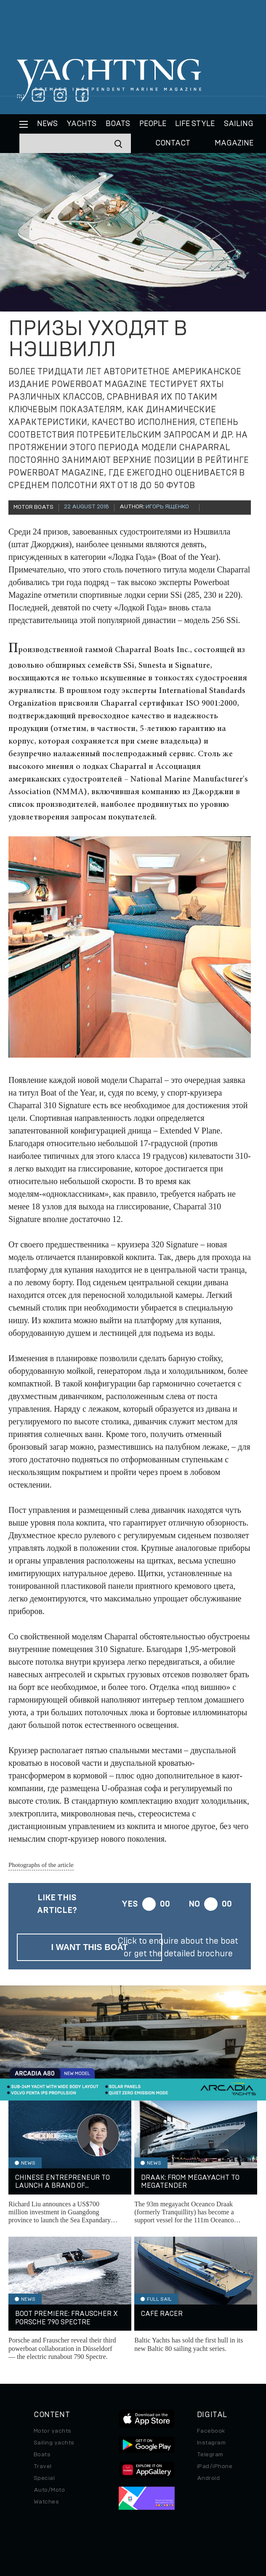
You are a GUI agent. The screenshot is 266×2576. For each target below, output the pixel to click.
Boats (42, 2455)
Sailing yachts (54, 2443)
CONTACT (172, 143)
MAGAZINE (234, 143)
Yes (130, 1904)
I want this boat (89, 1947)
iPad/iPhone (214, 2466)
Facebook (211, 2431)
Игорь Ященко (167, 507)
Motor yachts (53, 2431)
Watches (46, 2502)
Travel (43, 2466)
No (194, 1904)
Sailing (238, 124)
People (152, 124)
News (47, 124)
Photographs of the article (41, 1864)
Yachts (81, 124)
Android (208, 2478)
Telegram (210, 2455)
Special (44, 2478)
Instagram (211, 2443)
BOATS (118, 124)
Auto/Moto (49, 2490)
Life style (195, 124)
